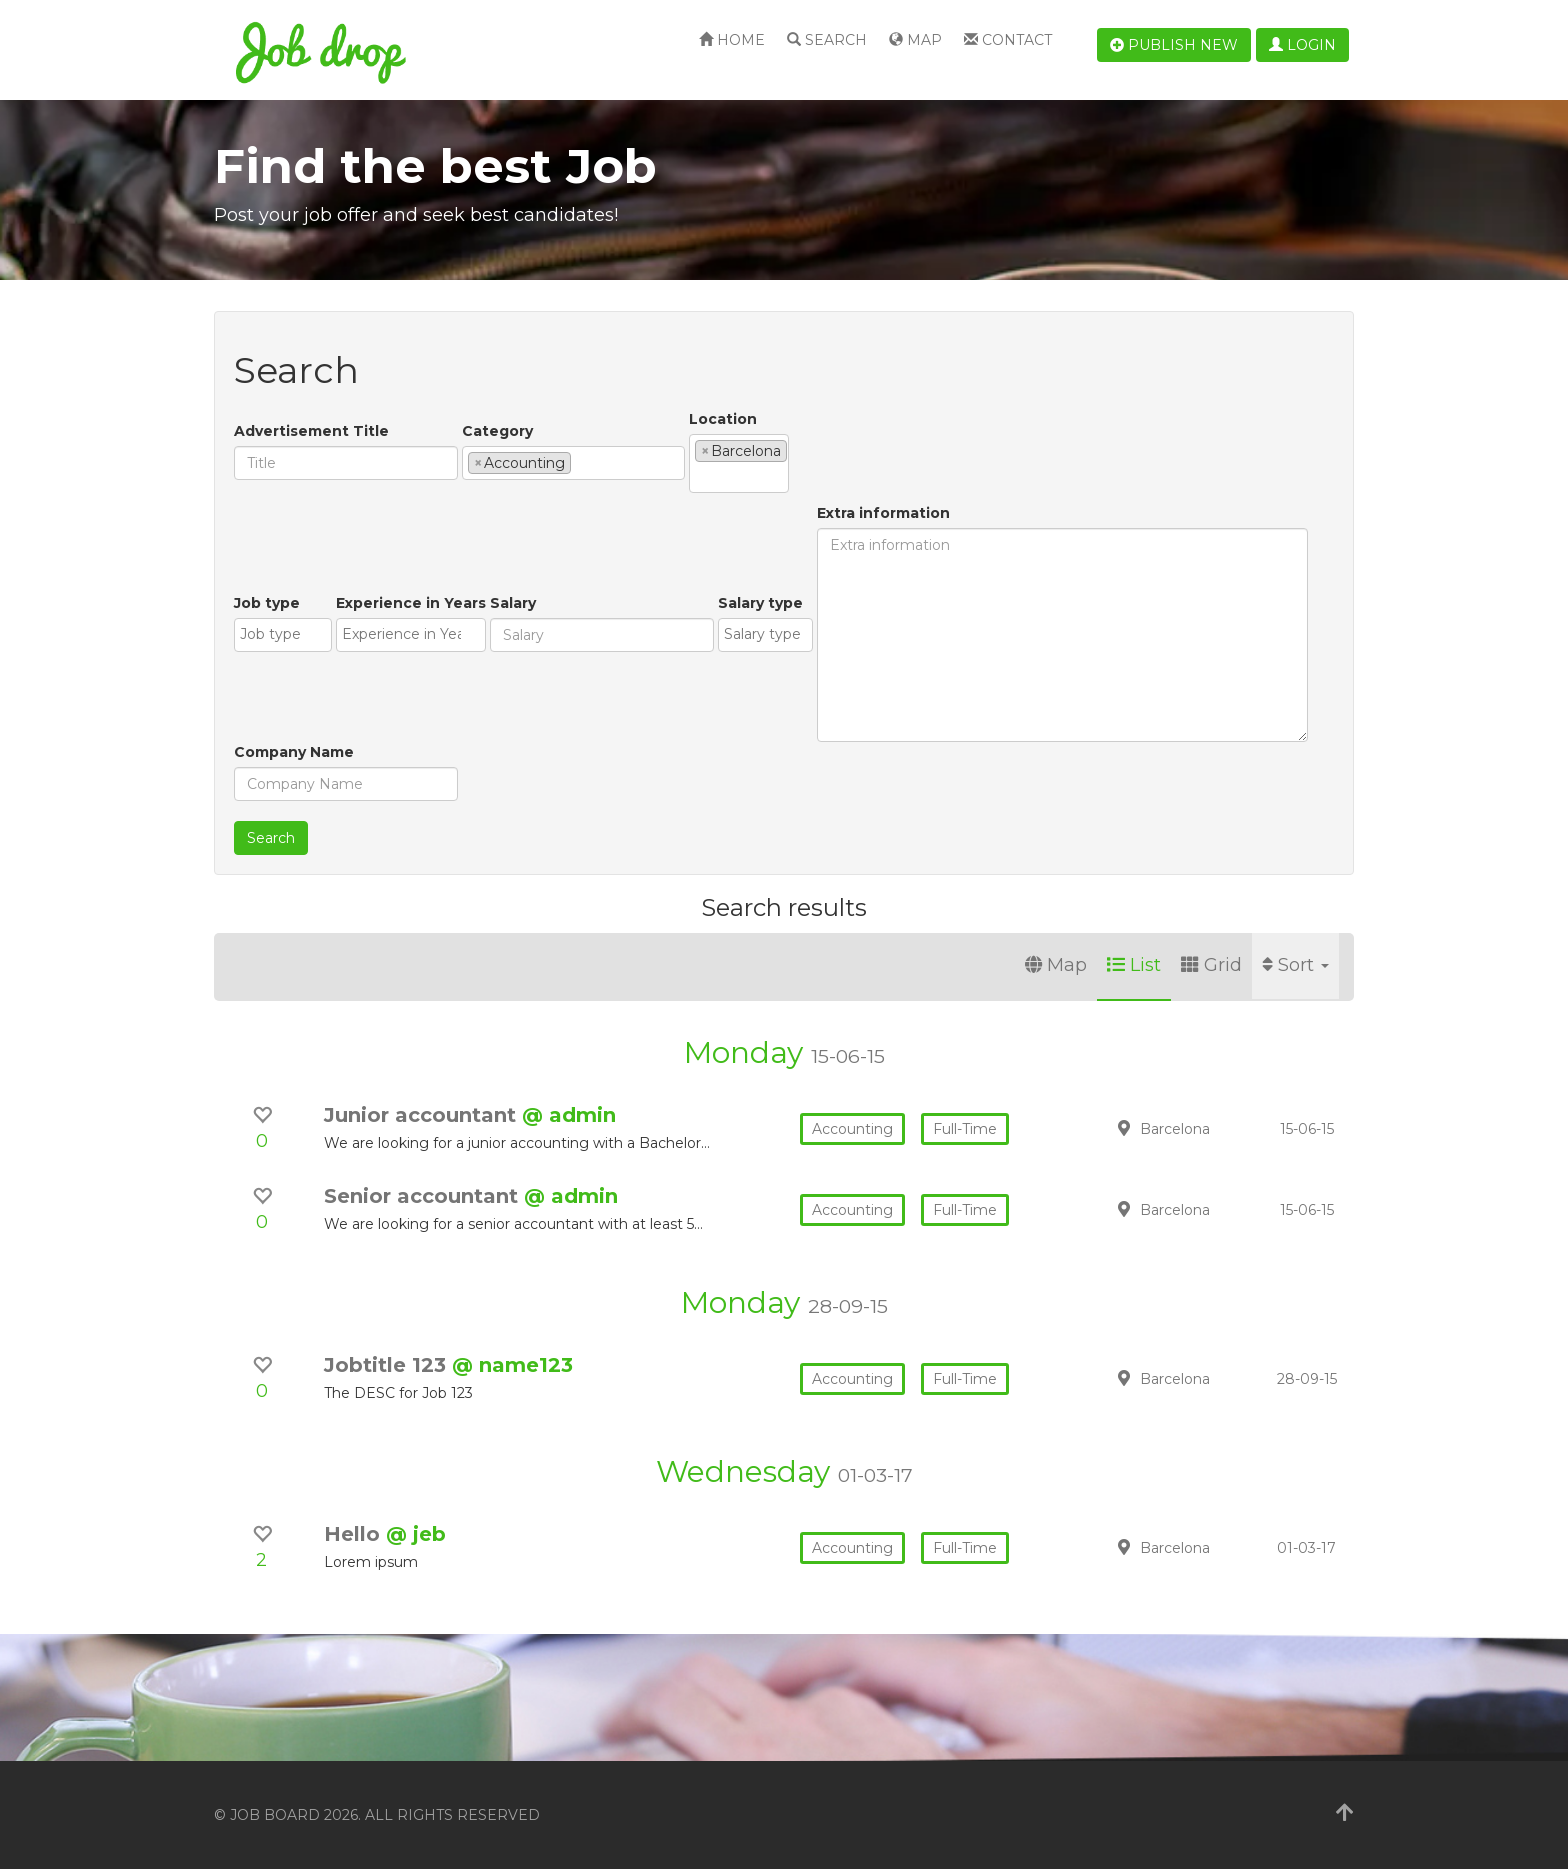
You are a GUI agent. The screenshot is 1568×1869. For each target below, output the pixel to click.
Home (732, 40)
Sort (1295, 965)
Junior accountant (423, 1115)
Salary (513, 603)
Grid (1211, 965)
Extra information (883, 513)
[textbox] (581, 462)
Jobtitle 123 (388, 1365)
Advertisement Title (311, 431)
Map (915, 40)
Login (1302, 45)
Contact (1008, 40)
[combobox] (573, 463)
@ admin (569, 1115)
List (1134, 965)
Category (497, 431)
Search (827, 40)
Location (723, 419)
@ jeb (416, 1534)
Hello (355, 1534)
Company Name (294, 752)
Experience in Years (411, 603)
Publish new (1174, 45)
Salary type (760, 603)
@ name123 (512, 1365)
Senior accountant (424, 1196)
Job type (267, 603)
